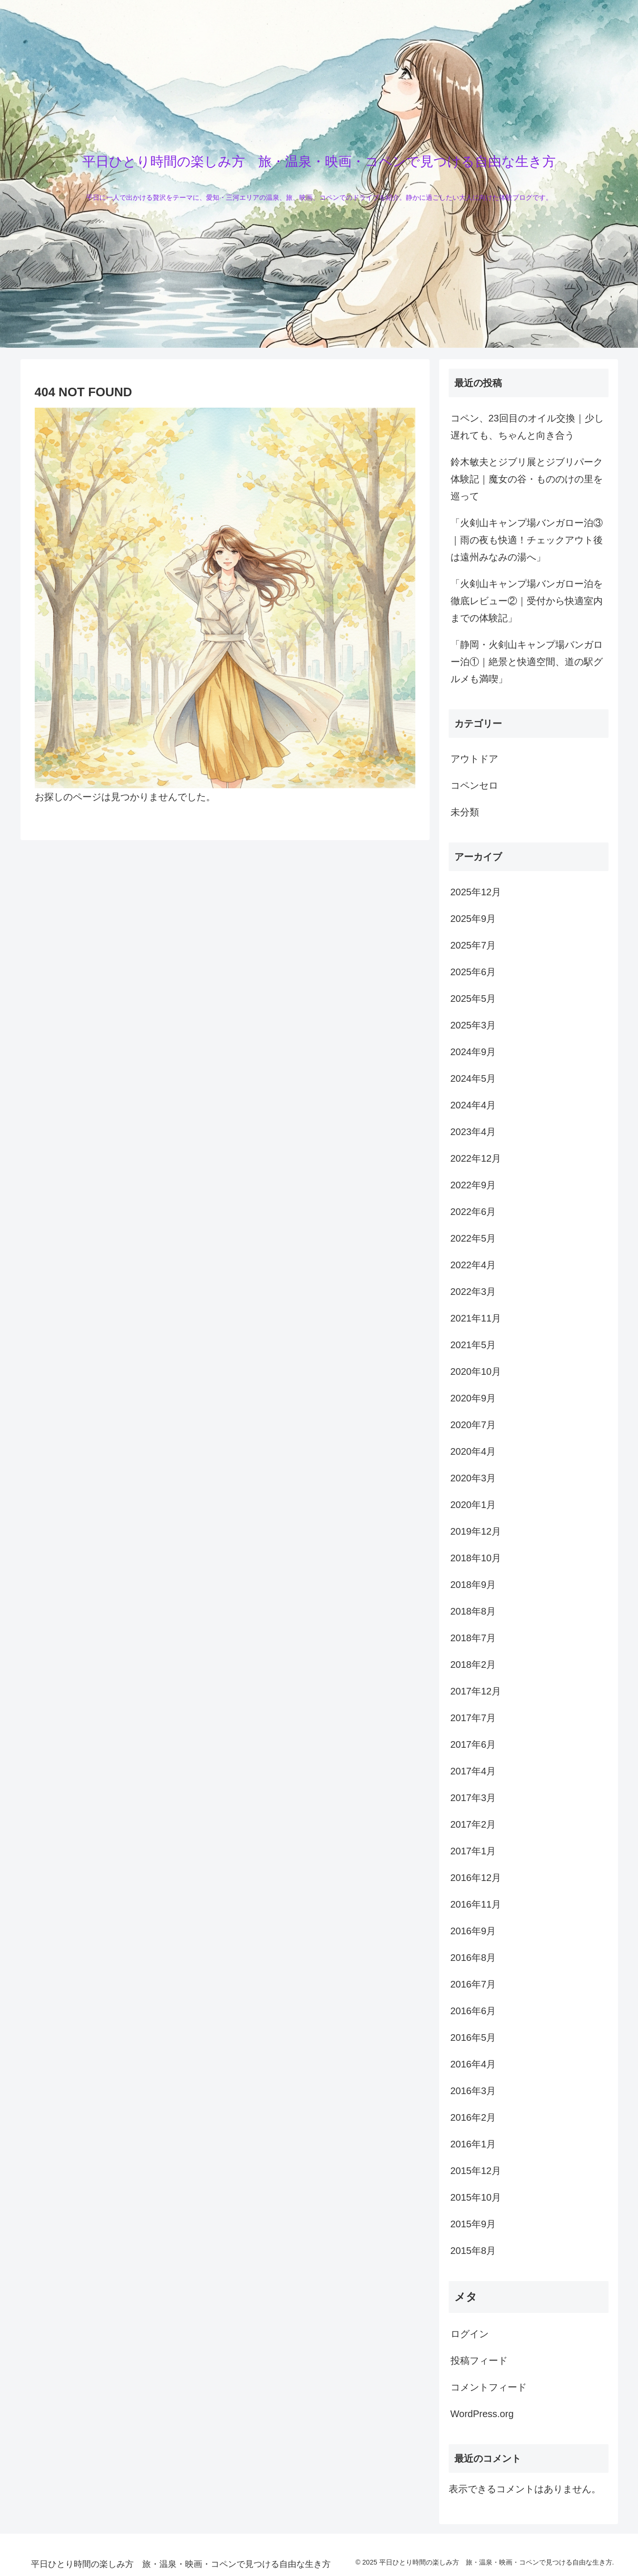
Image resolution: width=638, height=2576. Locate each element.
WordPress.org (482, 2414)
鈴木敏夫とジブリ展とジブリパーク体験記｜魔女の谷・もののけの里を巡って (527, 479)
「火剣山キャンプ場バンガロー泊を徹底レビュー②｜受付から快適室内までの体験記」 (527, 600)
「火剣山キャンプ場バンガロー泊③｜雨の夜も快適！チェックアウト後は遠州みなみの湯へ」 (527, 540)
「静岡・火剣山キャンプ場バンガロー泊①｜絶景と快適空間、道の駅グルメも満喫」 (527, 661)
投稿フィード (479, 2360)
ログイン (470, 2334)
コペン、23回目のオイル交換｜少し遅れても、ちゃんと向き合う (527, 427)
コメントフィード (489, 2387)
